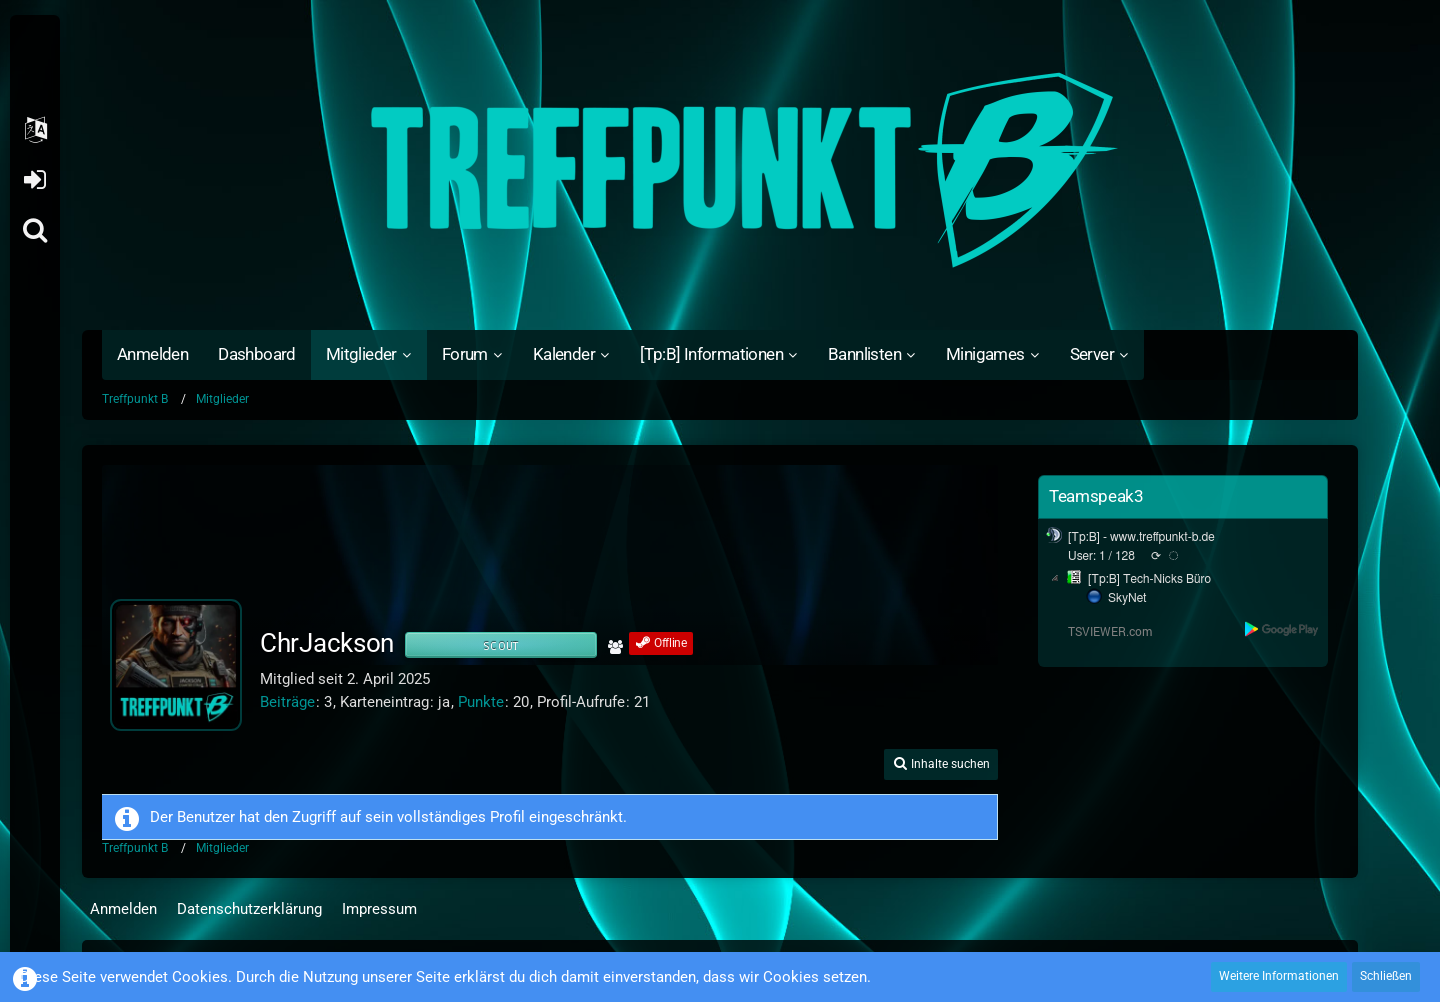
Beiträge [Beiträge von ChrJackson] (287, 702)
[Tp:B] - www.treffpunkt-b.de (1141, 537)
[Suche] (35, 230)
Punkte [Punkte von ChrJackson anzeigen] (481, 702)
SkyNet (1127, 598)
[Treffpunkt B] (720, 170)
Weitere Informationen (1279, 976)
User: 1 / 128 (1101, 556)
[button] (35, 130)
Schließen (1386, 976)
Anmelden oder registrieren (34, 180)
